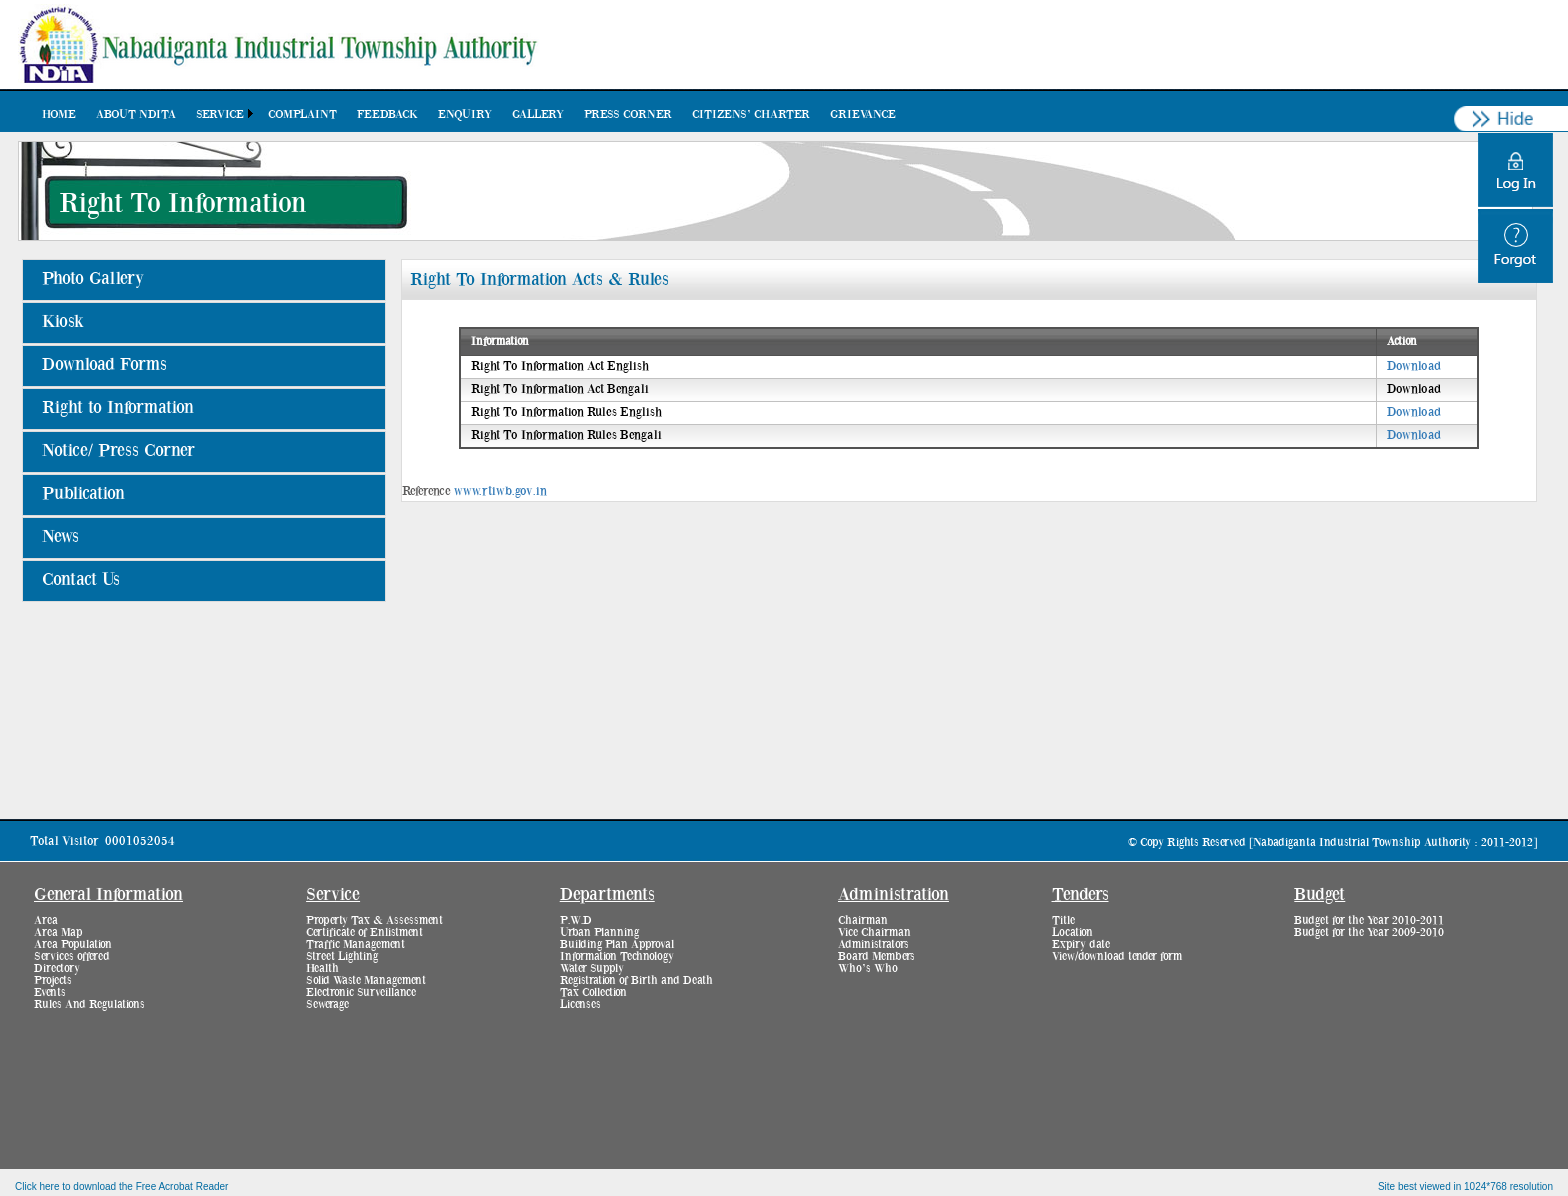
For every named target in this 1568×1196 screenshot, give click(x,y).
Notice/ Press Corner (118, 451)
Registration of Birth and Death (636, 980)
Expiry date (1081, 944)
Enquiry (465, 114)
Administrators (873, 944)
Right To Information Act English (560, 366)
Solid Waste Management (366, 980)
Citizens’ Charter (751, 114)
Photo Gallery (93, 279)
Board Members (876, 956)
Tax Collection (593, 992)
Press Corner (628, 114)
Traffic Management (355, 944)
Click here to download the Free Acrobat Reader (121, 1186)
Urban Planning (599, 932)
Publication (83, 494)
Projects (53, 980)
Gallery (538, 114)
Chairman (863, 920)
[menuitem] (59, 114)
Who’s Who (868, 968)
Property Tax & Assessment (374, 920)
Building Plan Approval (617, 944)
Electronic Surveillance (361, 992)
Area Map (58, 932)
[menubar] (469, 114)
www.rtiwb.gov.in (500, 491)
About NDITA (136, 114)
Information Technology (617, 956)
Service (220, 114)
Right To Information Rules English (566, 412)
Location (1072, 932)
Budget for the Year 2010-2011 (1369, 920)
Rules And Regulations (89, 1004)
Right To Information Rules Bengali (566, 435)
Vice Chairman (874, 932)
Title (1063, 920)
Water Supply (592, 968)
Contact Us (81, 580)
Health (322, 968)
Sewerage (327, 1004)
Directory (57, 968)
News (60, 537)
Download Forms (104, 365)
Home (59, 114)
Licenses (580, 1004)
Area (46, 920)
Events (50, 992)
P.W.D (576, 920)
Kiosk (63, 322)
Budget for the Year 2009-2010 (1369, 932)
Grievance (863, 114)
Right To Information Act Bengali (560, 389)
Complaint (302, 114)
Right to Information (118, 408)
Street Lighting (342, 956)
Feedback (387, 114)
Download (1414, 366)
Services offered (72, 956)
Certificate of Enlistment (364, 932)
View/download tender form (1117, 956)
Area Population (73, 944)
